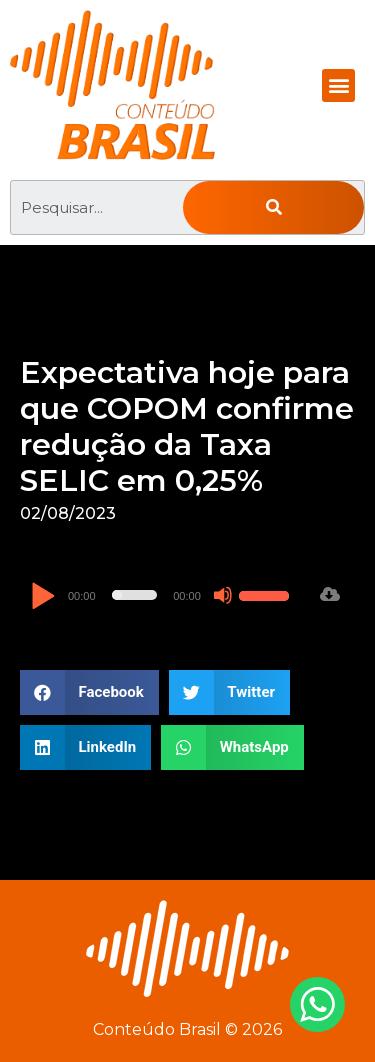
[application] (162, 595)
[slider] (135, 595)
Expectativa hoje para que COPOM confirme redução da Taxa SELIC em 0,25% (187, 426)
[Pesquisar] (273, 207)
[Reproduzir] (42, 597)
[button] (338, 85)
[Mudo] (223, 595)
